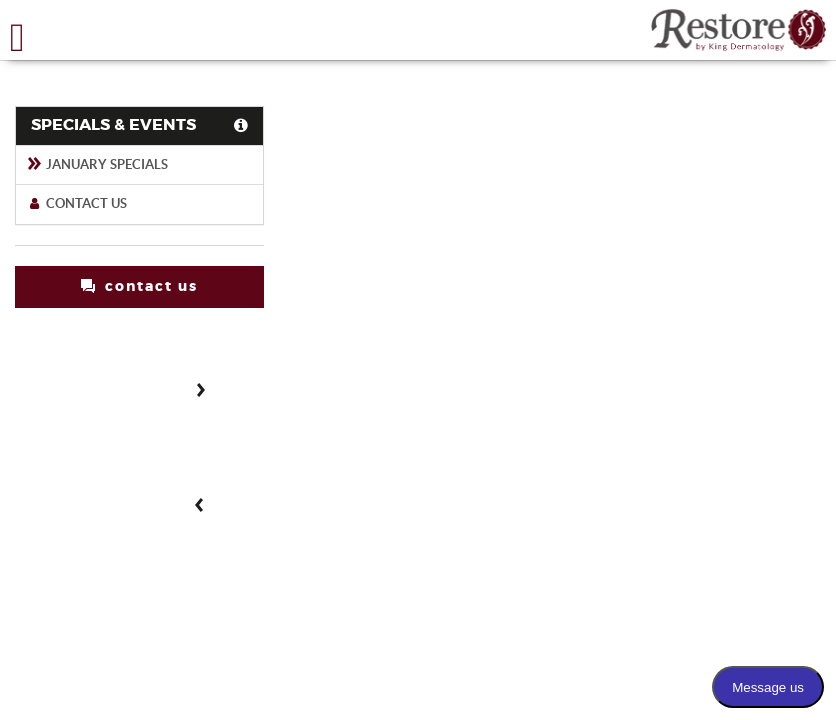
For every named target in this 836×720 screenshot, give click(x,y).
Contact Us (76, 203)
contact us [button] (139, 286)
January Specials (97, 164)
